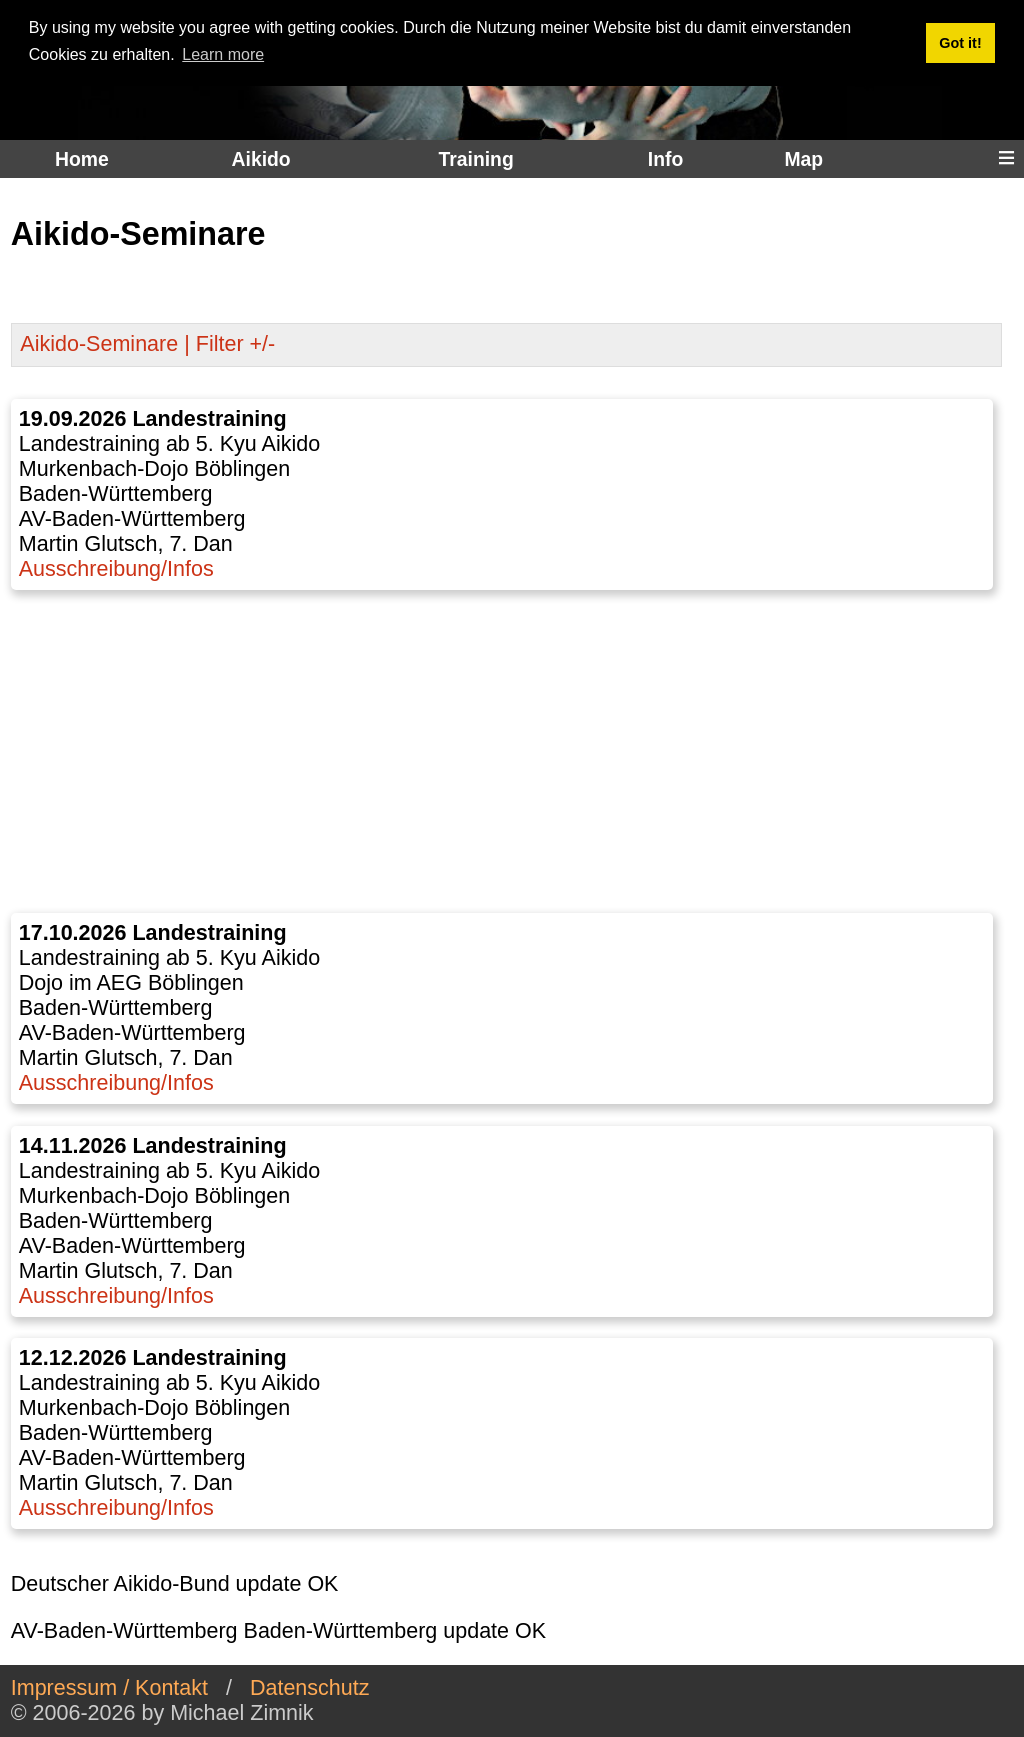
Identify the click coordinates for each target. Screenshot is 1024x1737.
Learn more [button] (223, 54)
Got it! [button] (960, 43)
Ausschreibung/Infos (116, 569)
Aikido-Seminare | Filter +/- (147, 344)
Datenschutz (310, 1688)
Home (82, 159)
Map (803, 159)
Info (665, 159)
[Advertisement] (507, 752)
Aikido (261, 159)
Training (475, 159)
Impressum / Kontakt (109, 1688)
